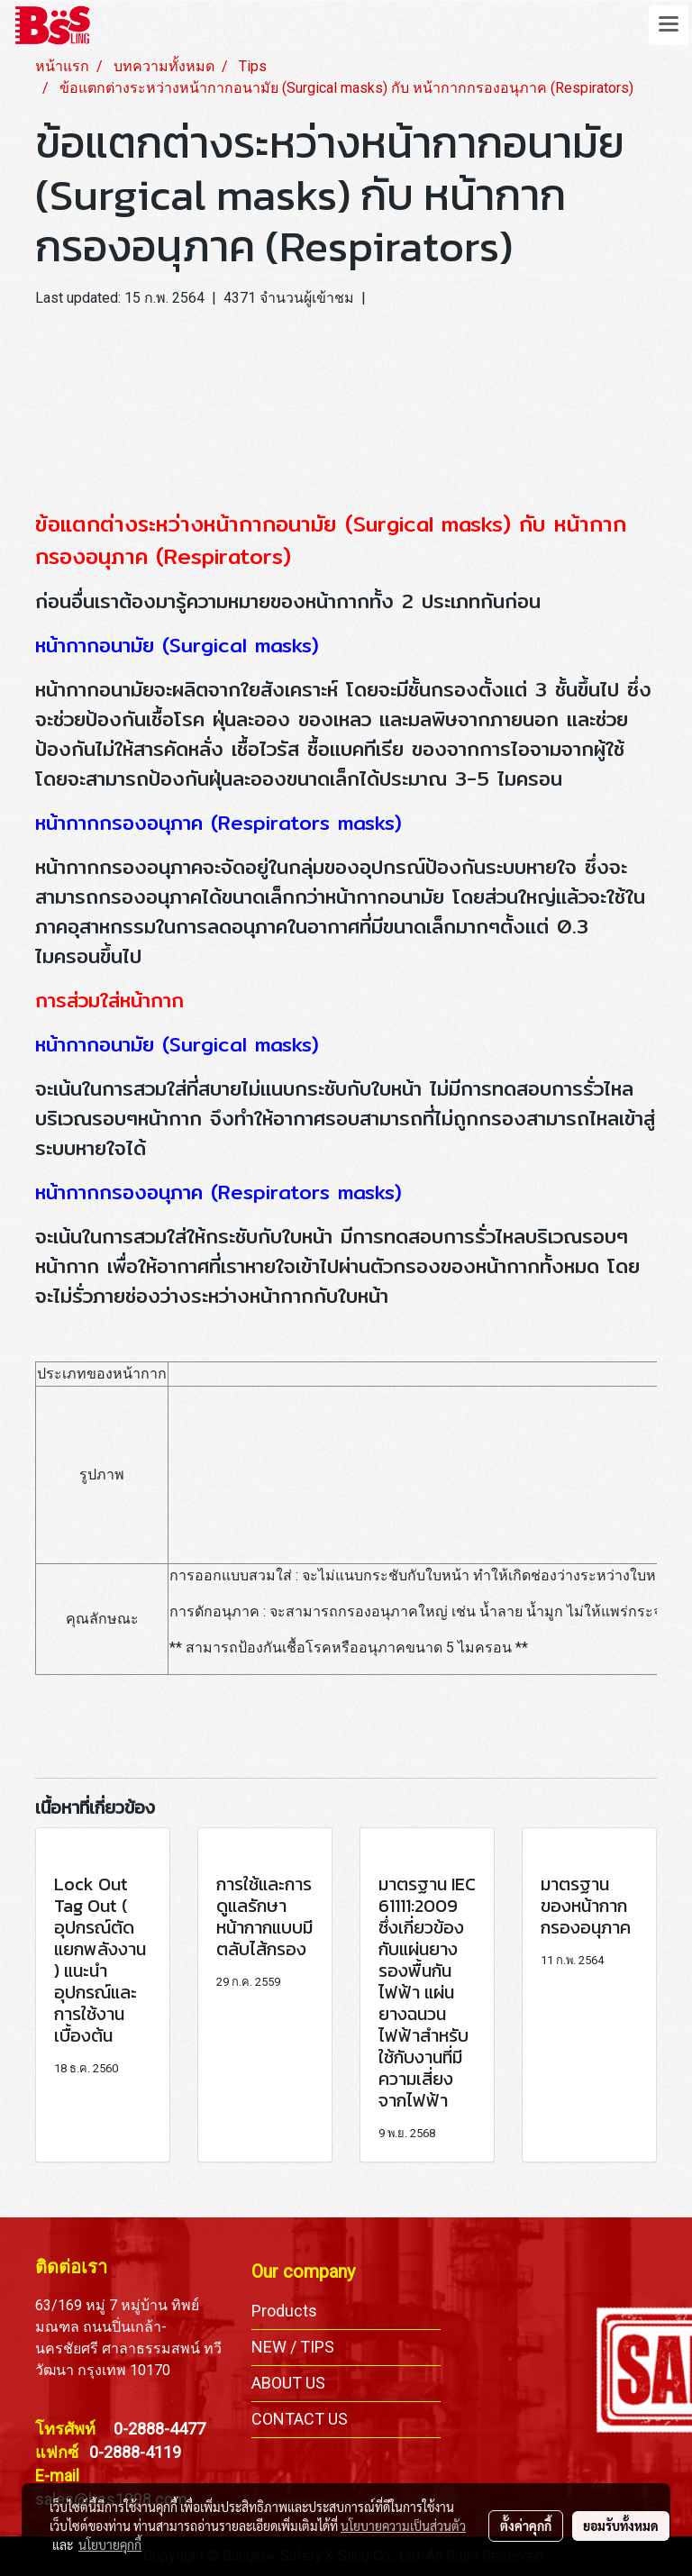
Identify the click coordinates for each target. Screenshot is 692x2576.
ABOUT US (288, 2382)
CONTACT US (299, 2418)
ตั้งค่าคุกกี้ (525, 2525)
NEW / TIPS (292, 2346)
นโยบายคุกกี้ (109, 2544)
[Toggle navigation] (668, 25)
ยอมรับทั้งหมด (621, 2525)
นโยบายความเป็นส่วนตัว (403, 2525)
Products (284, 2310)
